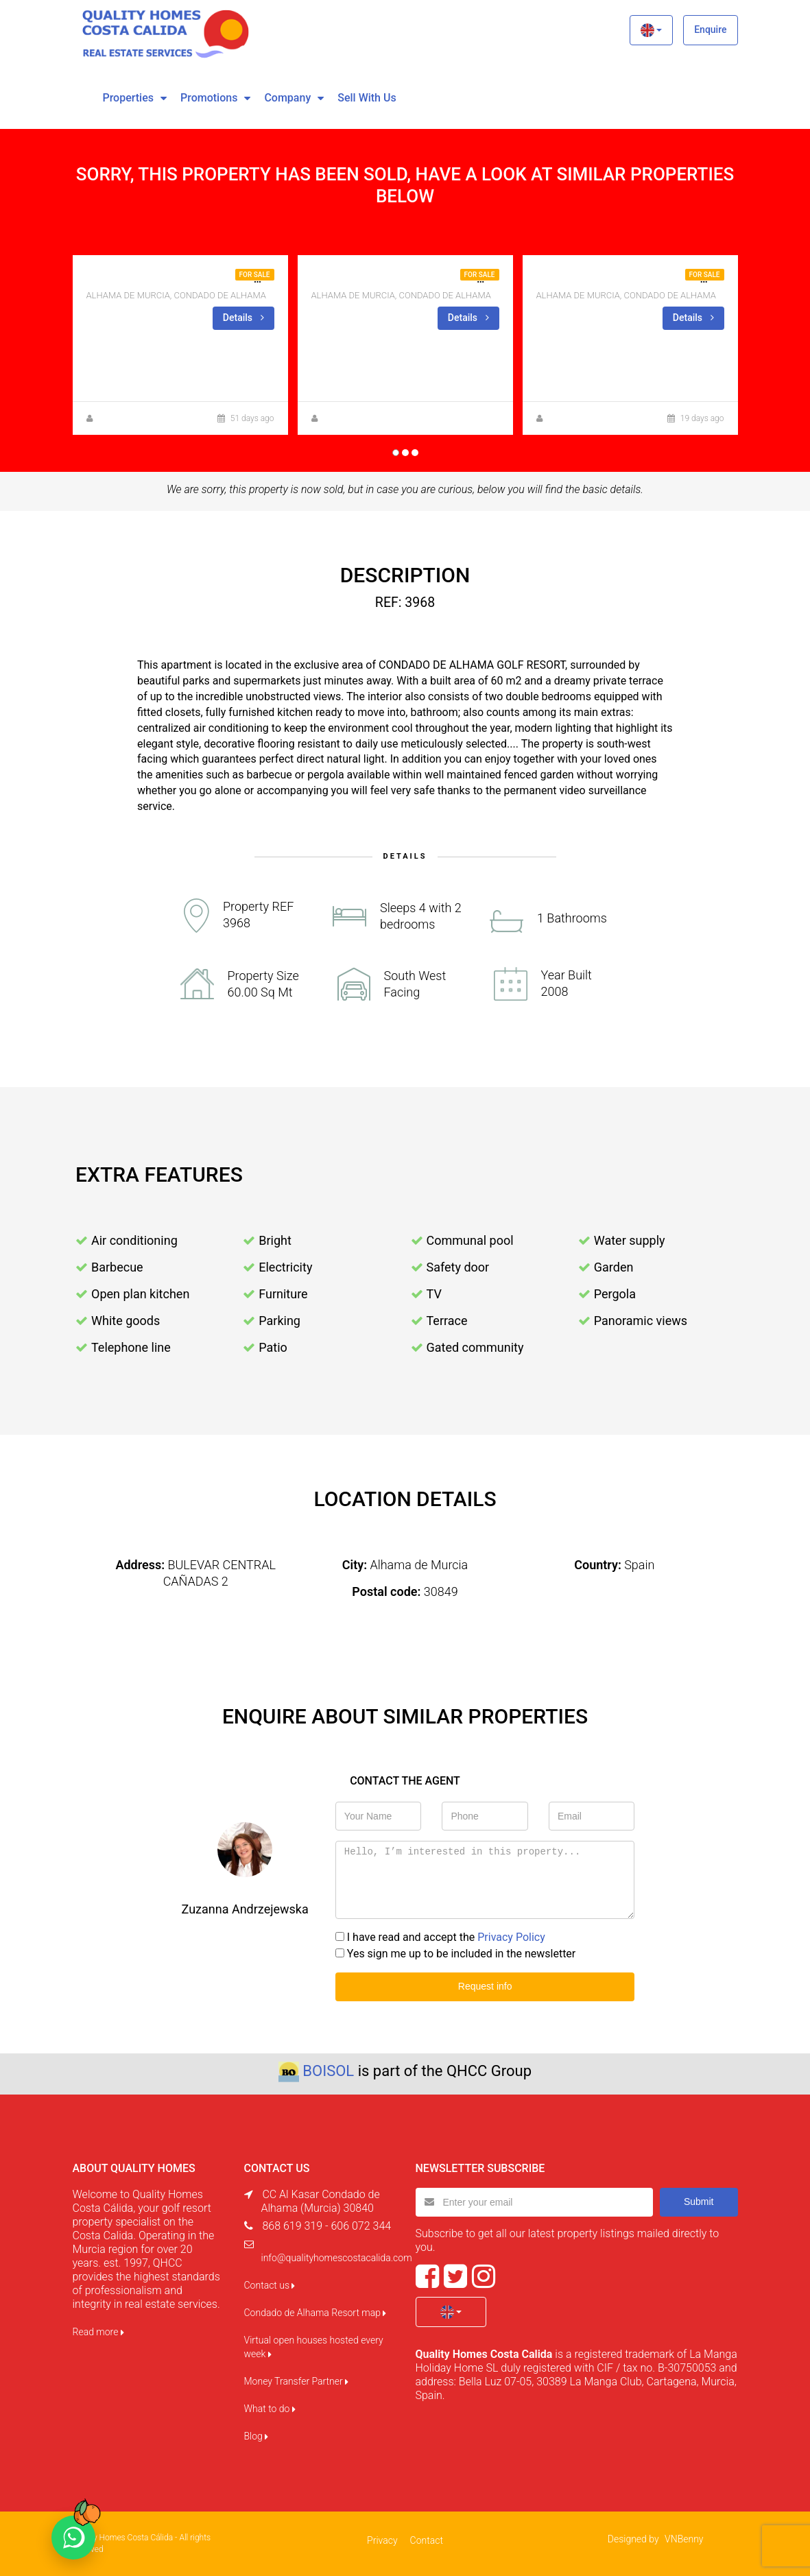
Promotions (208, 97)
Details (243, 317)
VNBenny (684, 2538)
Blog (256, 2436)
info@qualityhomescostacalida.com (336, 2257)
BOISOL (328, 2070)
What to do (270, 2408)
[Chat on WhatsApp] (73, 2538)
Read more (98, 2331)
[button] (651, 30)
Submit (699, 2201)
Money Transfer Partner (296, 2381)
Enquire (710, 29)
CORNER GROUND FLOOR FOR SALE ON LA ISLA (430, 278)
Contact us (270, 2285)
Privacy (382, 2540)
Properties (128, 97)
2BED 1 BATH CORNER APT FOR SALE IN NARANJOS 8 (221, 278)
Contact (426, 2540)
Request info (485, 1986)
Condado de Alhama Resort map (315, 2312)
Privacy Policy (511, 1937)
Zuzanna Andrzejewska (139, 418)
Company (287, 97)
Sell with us (366, 97)
